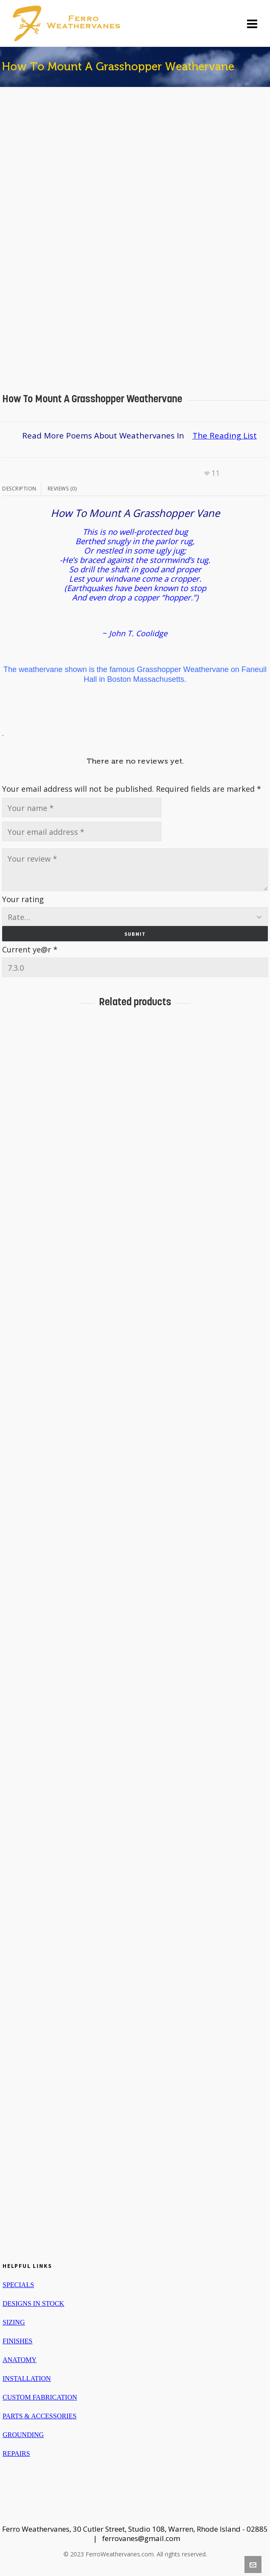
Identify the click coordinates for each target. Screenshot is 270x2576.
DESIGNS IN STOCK (33, 2303)
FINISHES (17, 2341)
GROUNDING (23, 2434)
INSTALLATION (27, 2378)
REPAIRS (16, 2453)
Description (19, 488)
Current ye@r (29, 949)
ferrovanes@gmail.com (141, 2538)
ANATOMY (20, 2359)
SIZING (14, 2322)
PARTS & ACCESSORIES (40, 2416)
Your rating (23, 899)
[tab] (21, 489)
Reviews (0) (62, 488)
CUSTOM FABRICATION (40, 2397)
